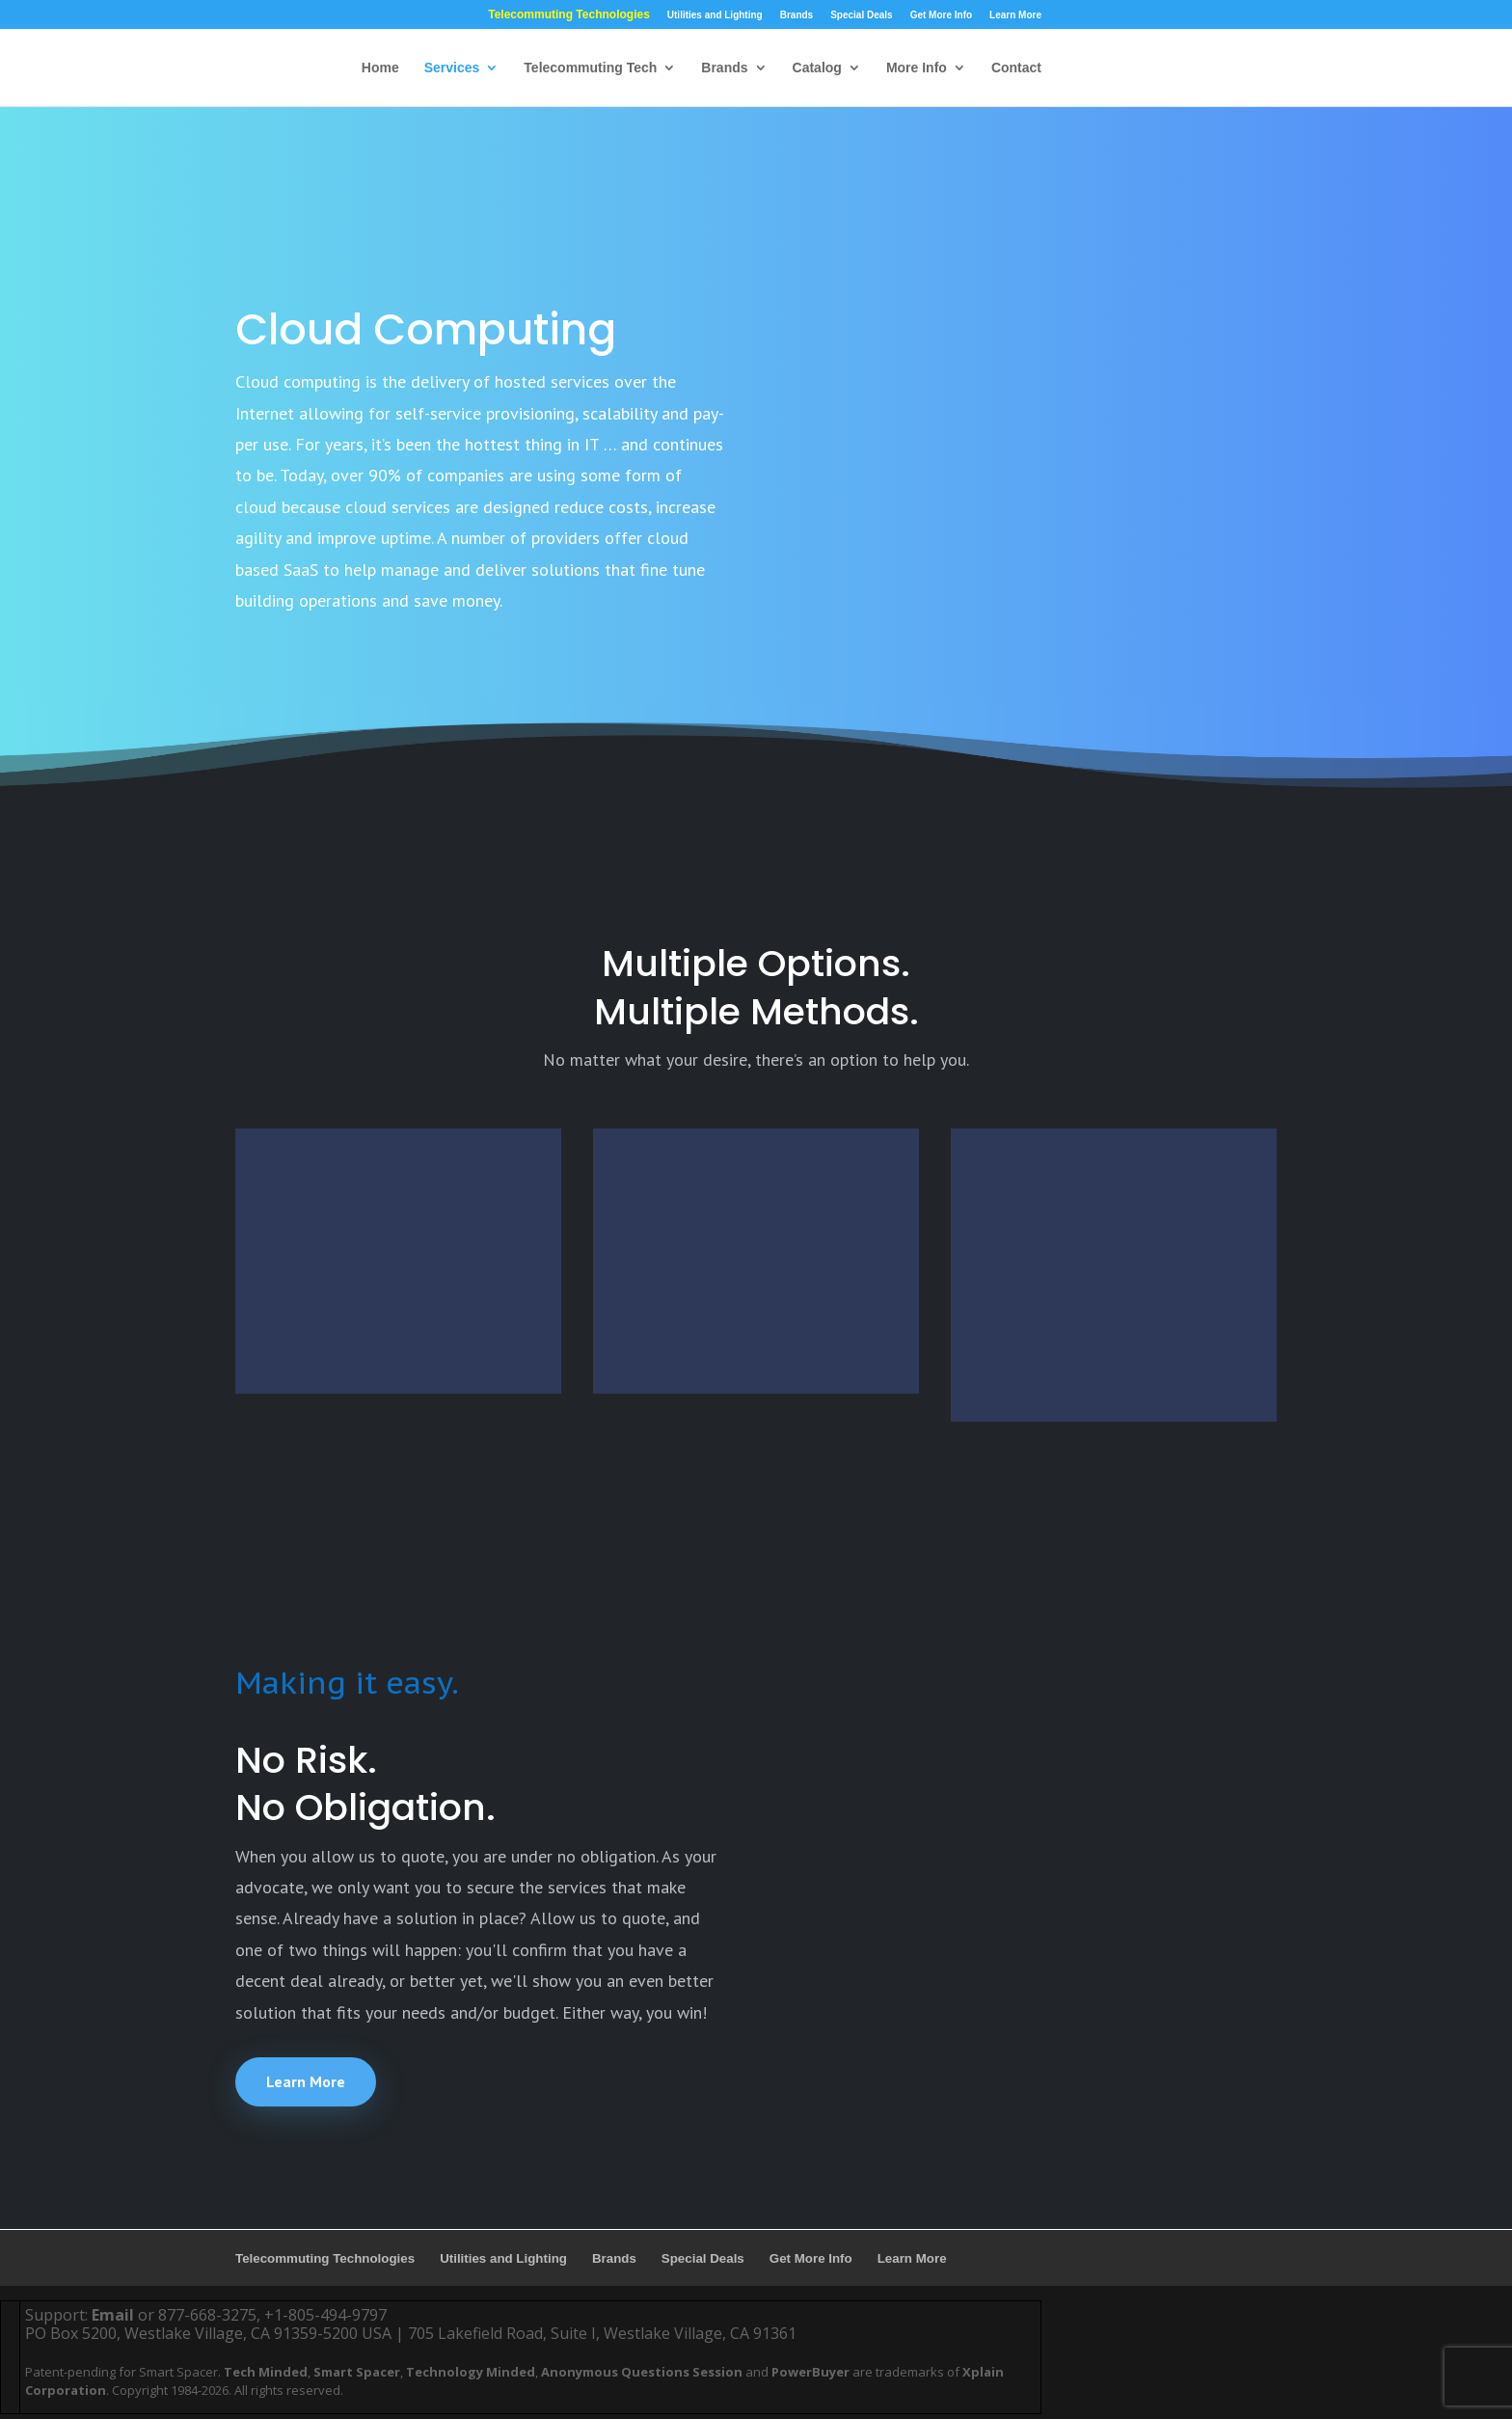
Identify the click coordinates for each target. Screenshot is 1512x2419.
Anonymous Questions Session (641, 2371)
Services (452, 68)
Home (380, 68)
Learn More (1015, 15)
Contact (1016, 68)
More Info (916, 68)
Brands (796, 15)
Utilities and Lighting (715, 15)
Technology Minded (470, 2371)
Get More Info (941, 15)
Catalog (817, 68)
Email (113, 2314)
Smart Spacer (356, 2371)
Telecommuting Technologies (569, 15)
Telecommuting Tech (590, 68)
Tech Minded (266, 2371)
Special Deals (861, 15)
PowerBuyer (810, 2371)
